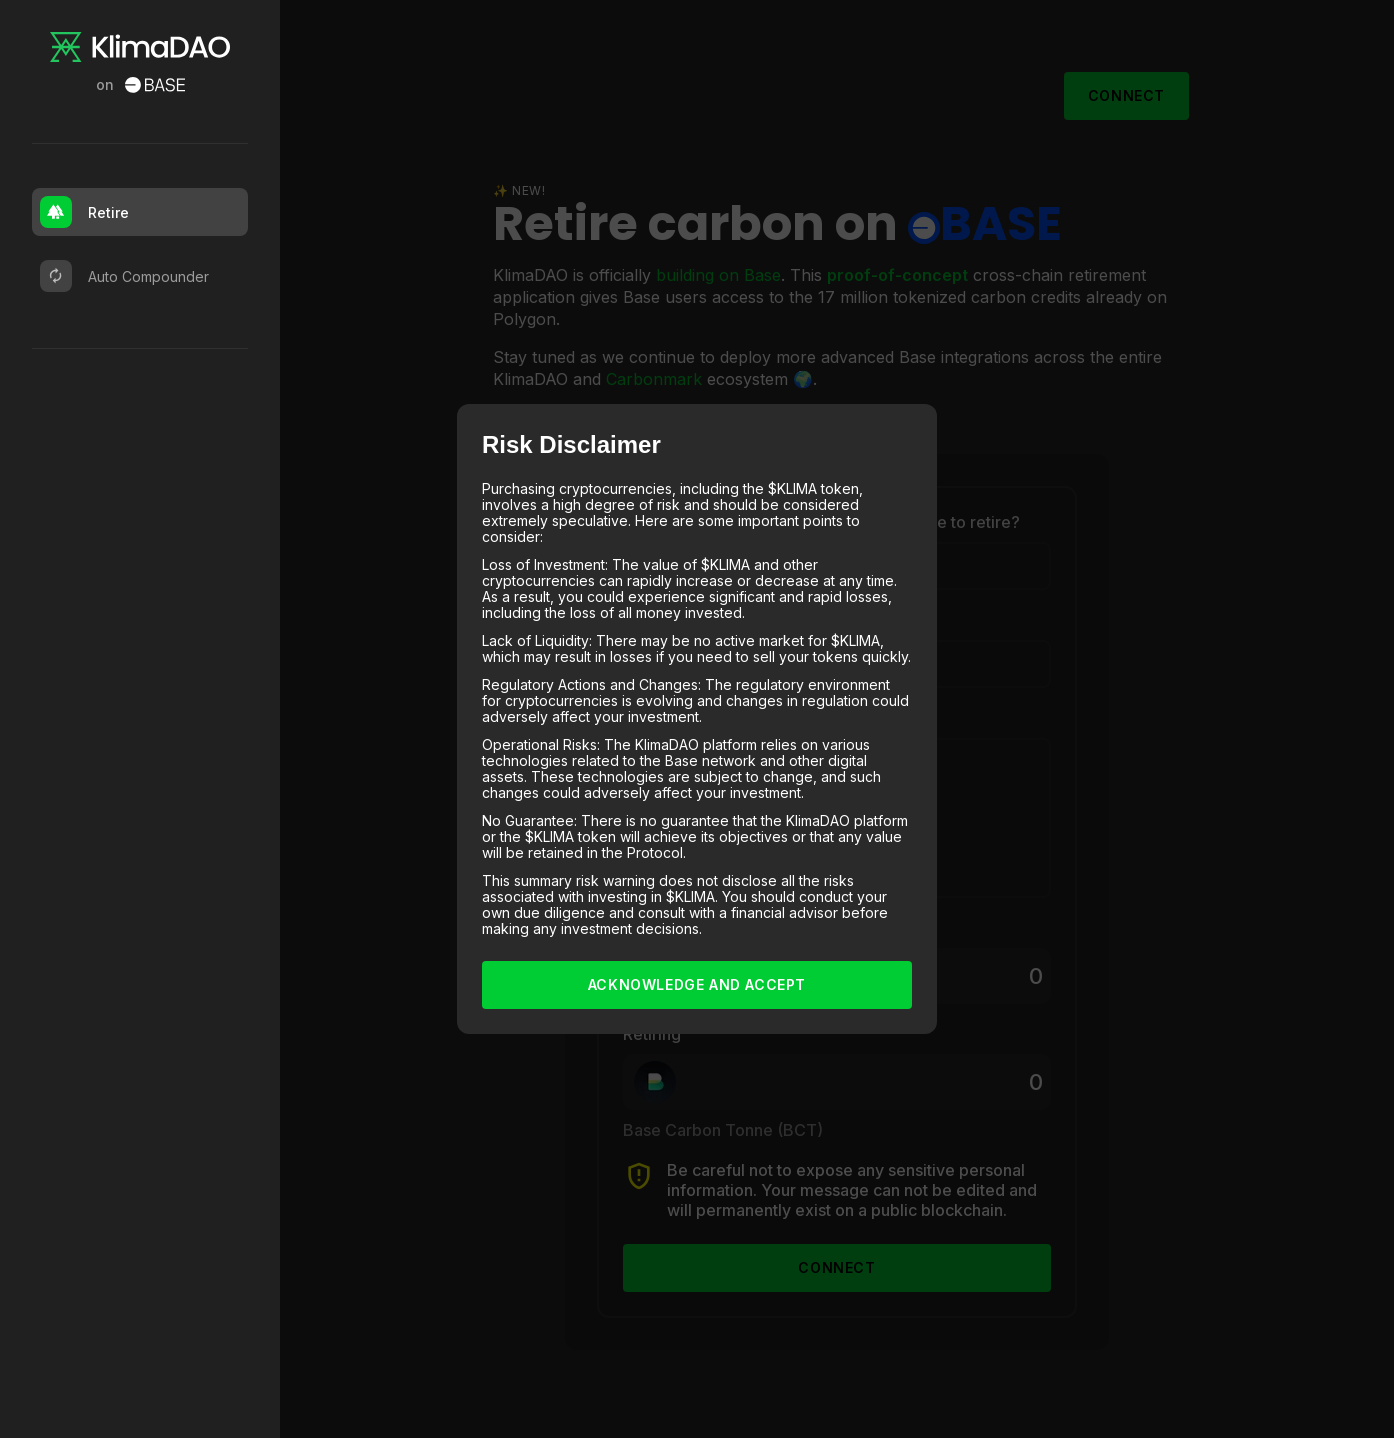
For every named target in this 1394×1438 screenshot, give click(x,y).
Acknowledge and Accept (697, 984)
